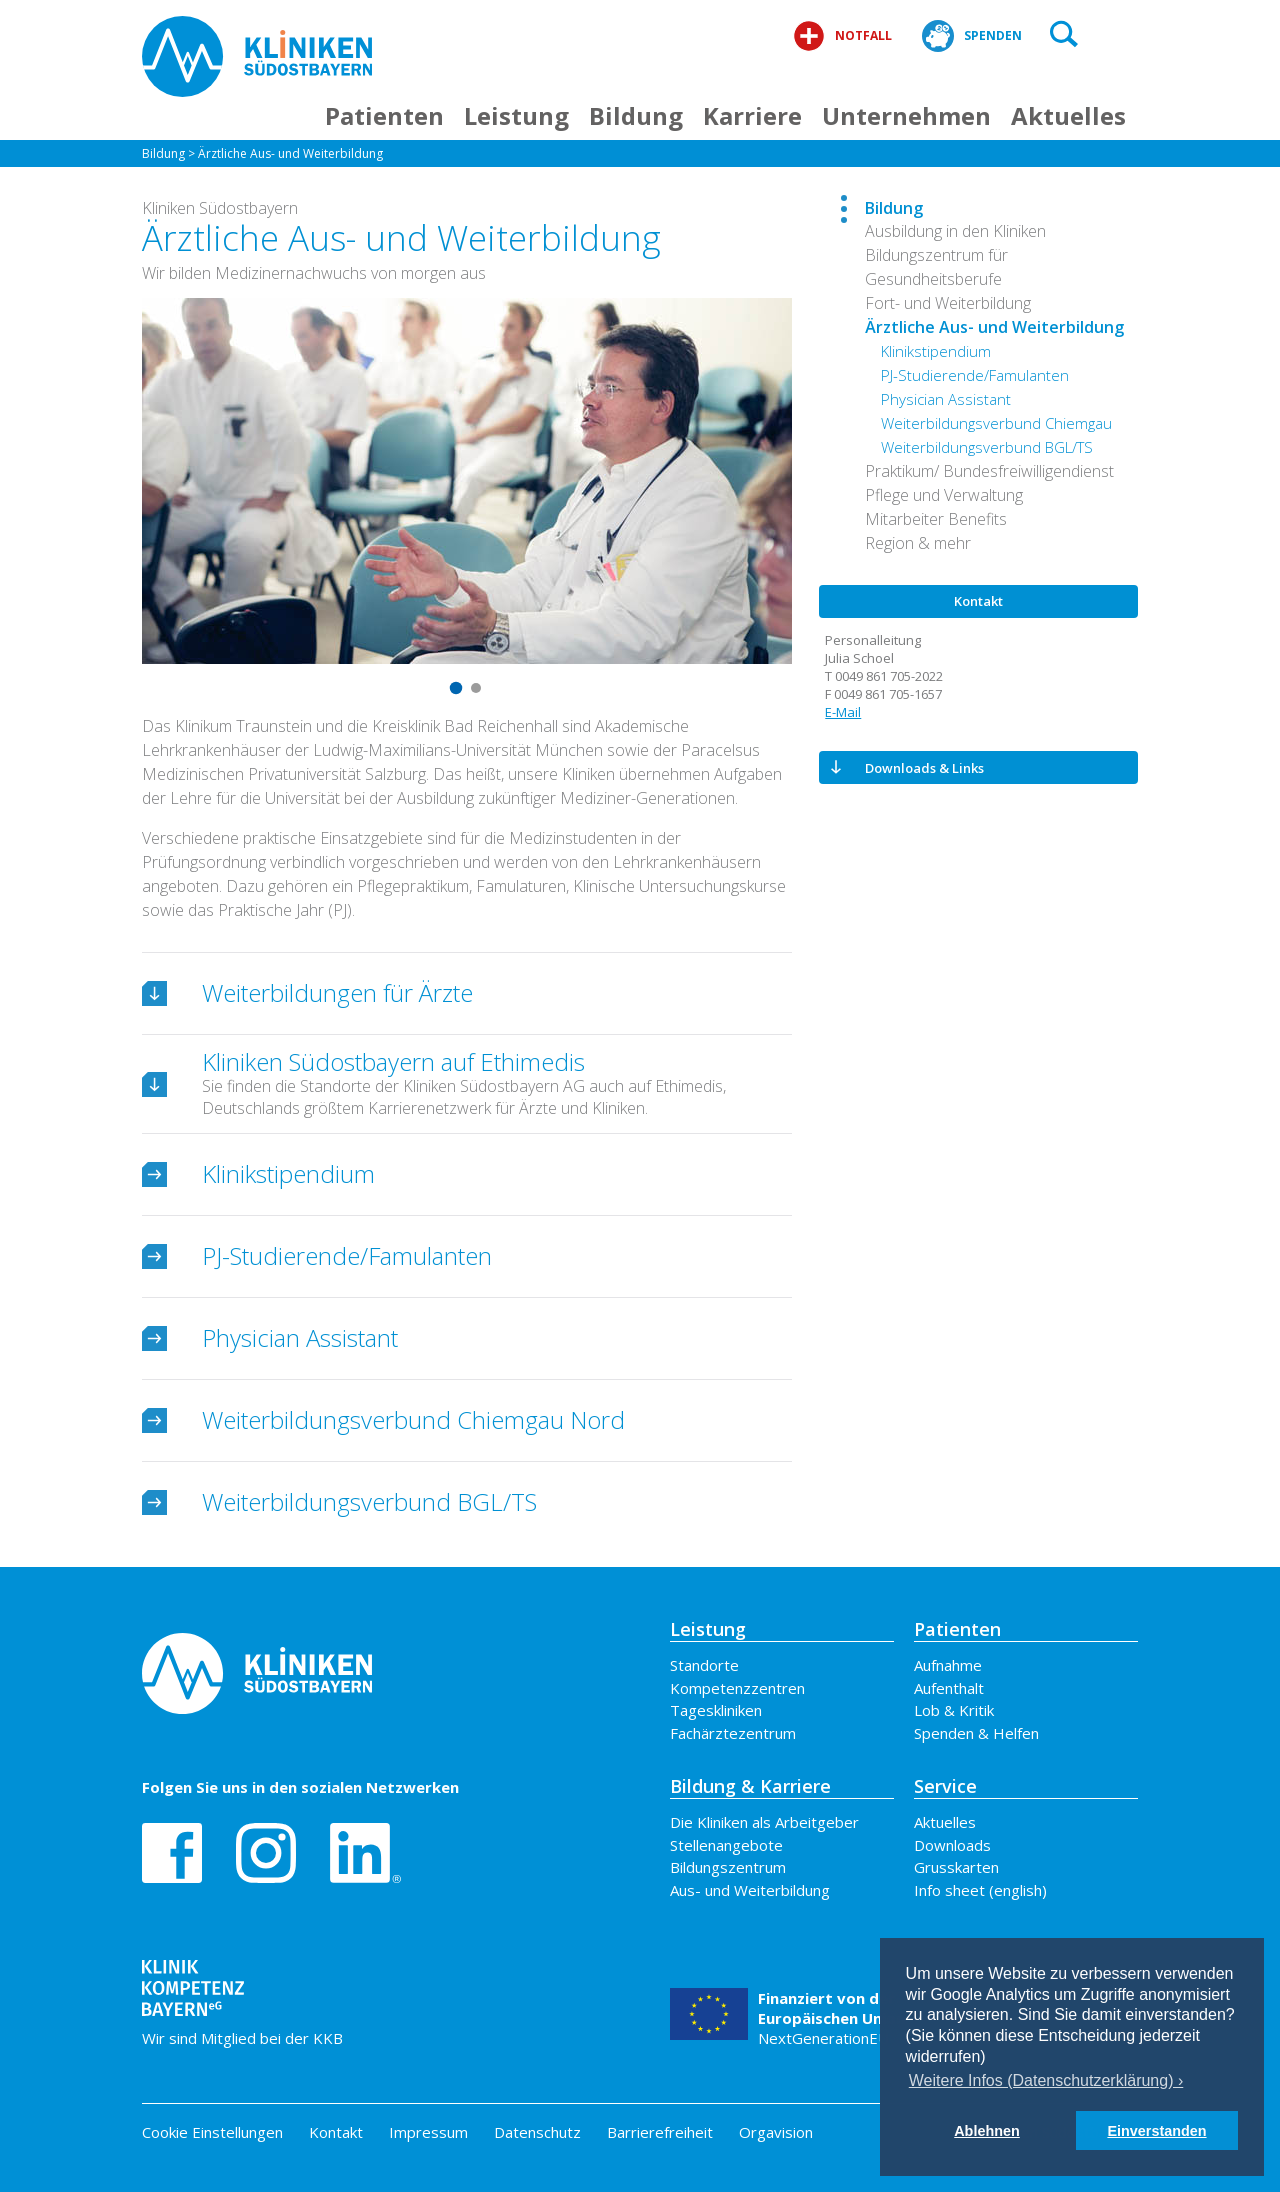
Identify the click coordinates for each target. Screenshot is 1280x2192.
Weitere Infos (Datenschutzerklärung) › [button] (1046, 2080)
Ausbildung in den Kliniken (955, 231)
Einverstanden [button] (1156, 2131)
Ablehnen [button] (987, 2131)
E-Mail (843, 712)
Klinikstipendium (936, 351)
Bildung (636, 115)
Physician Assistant (946, 399)
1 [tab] (457, 688)
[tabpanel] (467, 481)
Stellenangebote (726, 1845)
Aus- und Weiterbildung (750, 1890)
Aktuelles (1068, 115)
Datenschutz (537, 2132)
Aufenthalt (949, 1688)
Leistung (516, 115)
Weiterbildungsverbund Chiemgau (996, 423)
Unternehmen (906, 115)
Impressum (428, 2132)
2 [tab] (477, 688)
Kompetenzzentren (737, 1688)
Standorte (704, 1665)
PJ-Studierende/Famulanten (975, 375)
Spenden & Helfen (976, 1733)
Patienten (384, 115)
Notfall (842, 36)
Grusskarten (956, 1867)
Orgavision (776, 2132)
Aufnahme (948, 1665)
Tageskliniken (716, 1710)
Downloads (952, 1845)
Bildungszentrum (728, 1867)
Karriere (752, 115)
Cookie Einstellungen (212, 2132)
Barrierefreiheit (660, 2132)
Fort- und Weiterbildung (948, 303)
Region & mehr (918, 543)
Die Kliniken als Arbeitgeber (764, 1822)
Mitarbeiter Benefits (936, 519)
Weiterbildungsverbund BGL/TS (987, 447)
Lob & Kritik (954, 1710)
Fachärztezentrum (733, 1733)
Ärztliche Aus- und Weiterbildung (290, 153)
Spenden (972, 36)
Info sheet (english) (980, 1890)
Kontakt (336, 2132)
